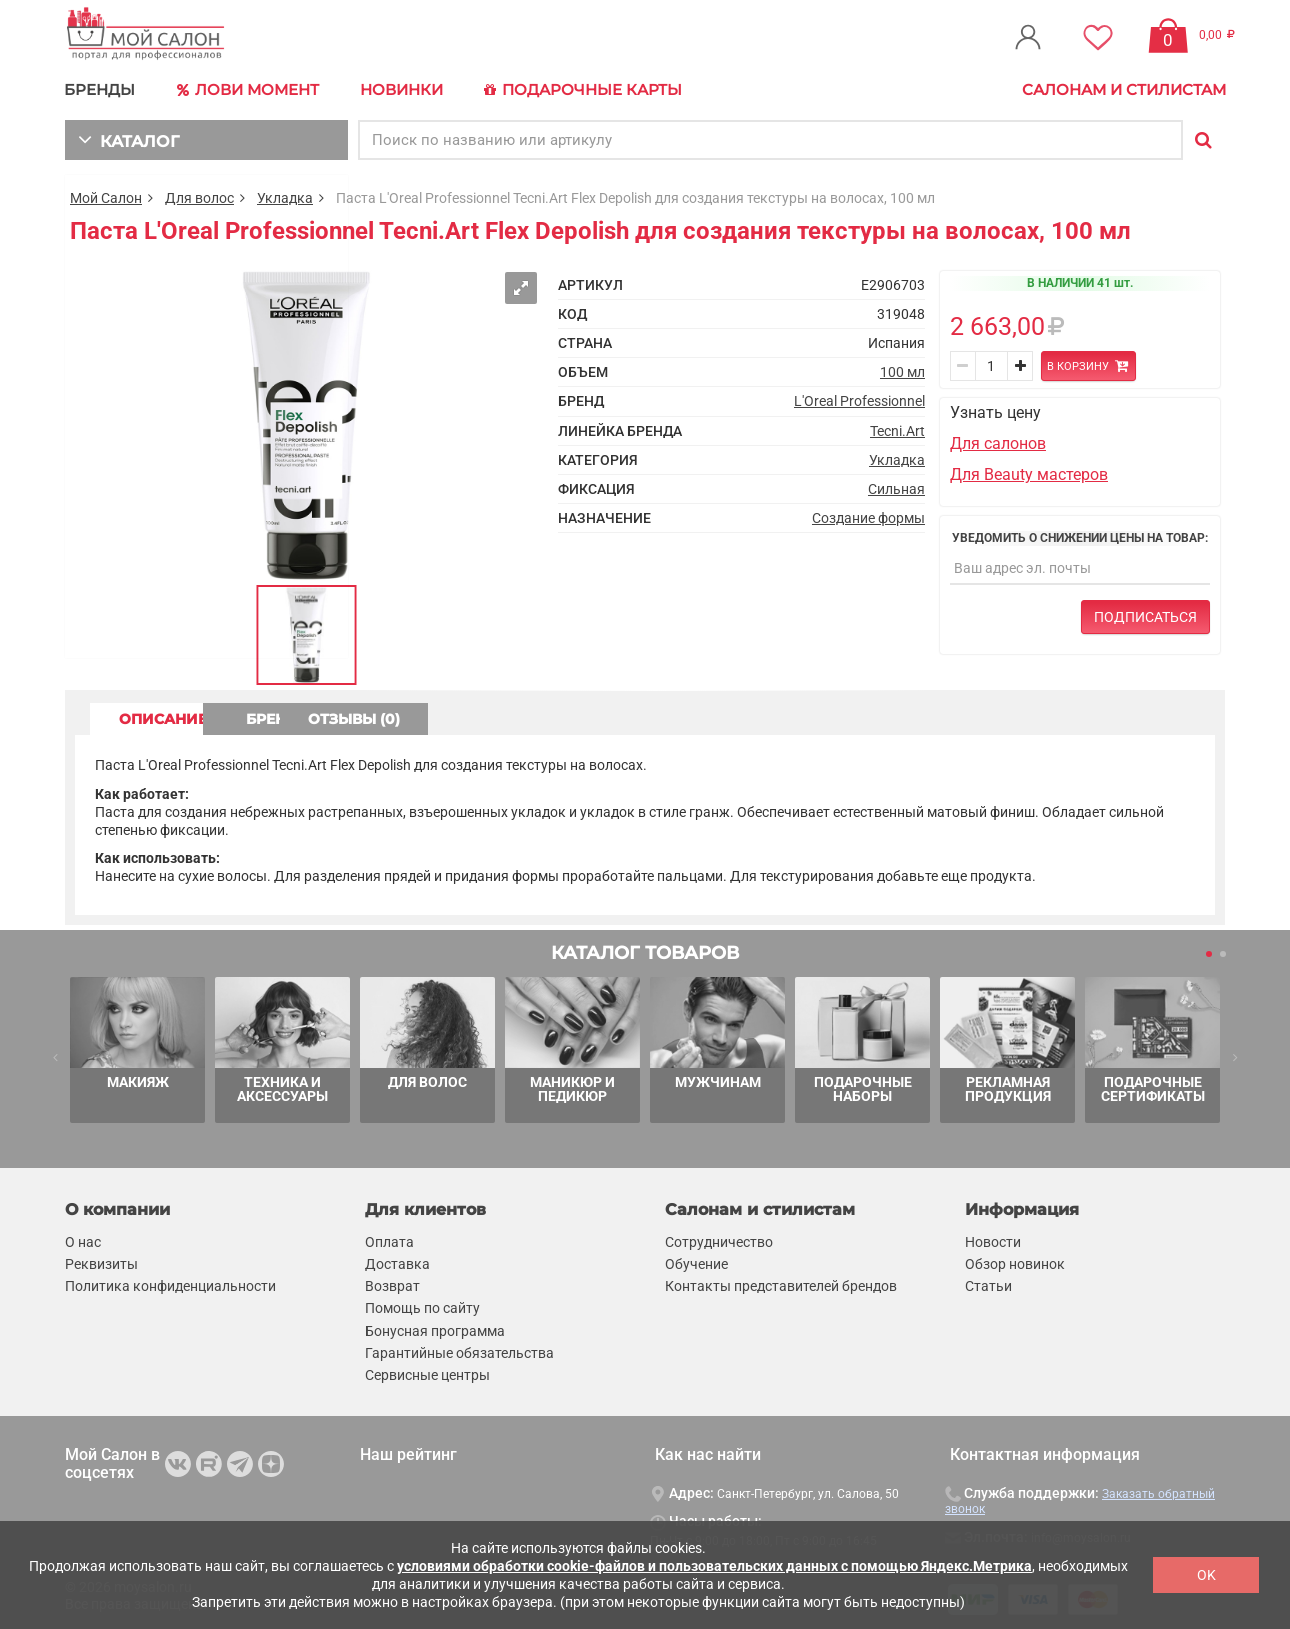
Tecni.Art (897, 429)
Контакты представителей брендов (781, 1285)
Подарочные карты (577, 90)
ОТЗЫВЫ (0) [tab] (516, 717)
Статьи (988, 1285)
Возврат (392, 1285)
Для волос (199, 196)
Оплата (389, 1240)
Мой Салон (106, 196)
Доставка (397, 1262)
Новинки (398, 89)
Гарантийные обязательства (459, 1351)
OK (1206, 1575)
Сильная (896, 487)
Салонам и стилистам (1124, 89)
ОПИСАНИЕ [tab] (170, 717)
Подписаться (1145, 616)
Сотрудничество (719, 1240)
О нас (83, 1240)
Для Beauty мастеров (1029, 472)
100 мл (902, 371)
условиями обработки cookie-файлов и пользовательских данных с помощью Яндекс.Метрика (714, 1566)
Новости (993, 1240)
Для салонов (998, 442)
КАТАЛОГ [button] (126, 137)
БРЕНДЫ (100, 89)
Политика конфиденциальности (170, 1285)
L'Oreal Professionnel (859, 400)
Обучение (696, 1262)
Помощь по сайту (422, 1307)
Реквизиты (101, 1262)
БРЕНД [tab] (343, 717)
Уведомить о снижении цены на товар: (1080, 536)
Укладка (285, 196)
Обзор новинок (1015, 1262)
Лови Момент (247, 90)
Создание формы (868, 516)
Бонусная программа (435, 1329)
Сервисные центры (427, 1373)
